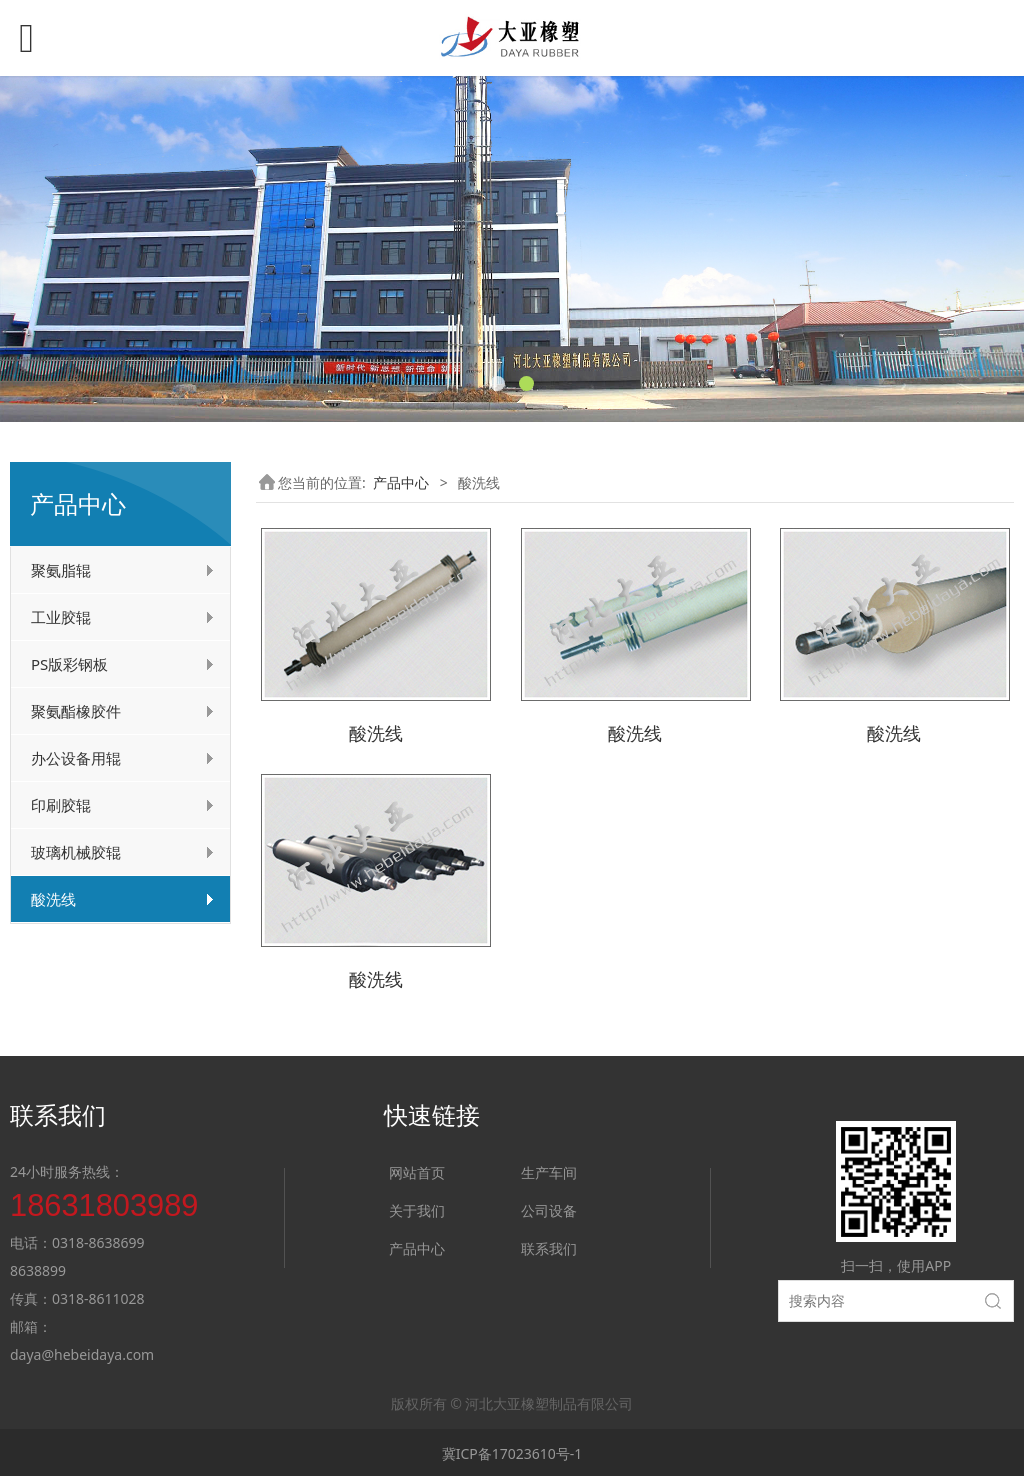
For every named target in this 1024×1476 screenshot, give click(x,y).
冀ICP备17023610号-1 (512, 1451)
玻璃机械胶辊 (76, 852)
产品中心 (401, 482)
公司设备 (549, 1207)
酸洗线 (53, 899)
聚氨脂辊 (61, 570)
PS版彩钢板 (69, 664)
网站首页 (417, 1169)
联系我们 (549, 1245)
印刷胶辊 (61, 805)
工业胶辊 (61, 617)
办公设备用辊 (76, 758)
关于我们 (417, 1207)
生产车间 (549, 1169)
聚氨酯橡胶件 (76, 711)
